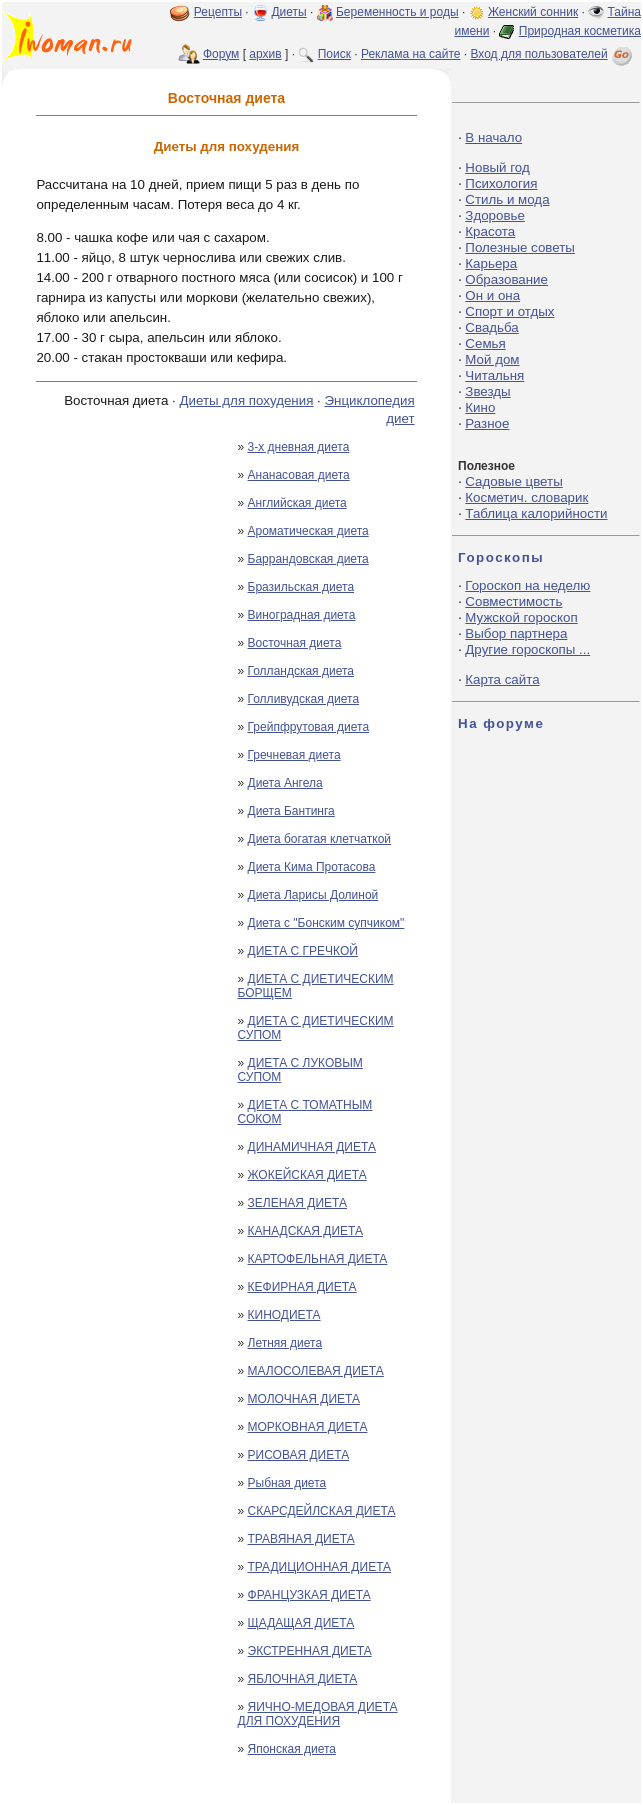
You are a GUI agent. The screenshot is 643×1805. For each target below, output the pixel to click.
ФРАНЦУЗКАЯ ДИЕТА (309, 1595)
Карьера (491, 263)
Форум (221, 54)
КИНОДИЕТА (284, 1315)
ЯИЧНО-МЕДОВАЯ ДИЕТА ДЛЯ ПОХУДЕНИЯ (318, 1714)
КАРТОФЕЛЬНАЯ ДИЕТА (318, 1259)
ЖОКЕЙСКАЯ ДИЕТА (307, 1175)
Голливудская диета (304, 699)
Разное (487, 423)
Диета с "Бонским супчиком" (326, 923)
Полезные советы (520, 247)
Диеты (288, 12)
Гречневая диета (294, 755)
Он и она (492, 295)
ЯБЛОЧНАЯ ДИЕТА (303, 1679)
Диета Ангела (285, 783)
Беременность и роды (397, 12)
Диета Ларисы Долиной (313, 895)
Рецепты (218, 12)
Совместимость (513, 601)
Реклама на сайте (411, 54)
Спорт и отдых (509, 311)
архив (265, 54)
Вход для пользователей (553, 54)
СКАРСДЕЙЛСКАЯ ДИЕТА (322, 1511)
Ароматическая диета (308, 531)
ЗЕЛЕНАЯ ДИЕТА (298, 1203)
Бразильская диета (301, 587)
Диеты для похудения (247, 400)
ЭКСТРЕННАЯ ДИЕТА (310, 1651)
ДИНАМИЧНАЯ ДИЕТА (312, 1147)
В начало (493, 137)
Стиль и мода (507, 199)
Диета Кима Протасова (312, 867)
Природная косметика (580, 31)
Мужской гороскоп (521, 617)
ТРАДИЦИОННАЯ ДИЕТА (320, 1567)
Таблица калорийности (536, 513)
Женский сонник (533, 12)
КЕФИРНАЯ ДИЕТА (302, 1287)
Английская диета (297, 503)
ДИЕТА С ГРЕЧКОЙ (303, 951)
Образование (506, 279)
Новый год (497, 167)
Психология (501, 183)
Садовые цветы (513, 481)
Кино (480, 407)
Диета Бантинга (291, 811)
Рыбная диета (287, 1483)
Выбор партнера (516, 633)
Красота (490, 231)
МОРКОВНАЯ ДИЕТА (308, 1427)
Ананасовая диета (299, 475)
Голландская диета (301, 671)
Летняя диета (285, 1343)
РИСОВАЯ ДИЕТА (299, 1455)
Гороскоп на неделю (527, 585)
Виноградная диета (302, 615)
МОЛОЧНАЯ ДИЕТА (304, 1399)
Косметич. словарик (526, 497)
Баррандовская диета (308, 559)
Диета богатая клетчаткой (320, 839)
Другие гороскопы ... (527, 649)
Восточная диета (295, 643)
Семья (485, 343)
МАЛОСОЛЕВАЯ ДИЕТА (316, 1371)
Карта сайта (502, 679)
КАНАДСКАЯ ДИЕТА (306, 1231)
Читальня (494, 375)
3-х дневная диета (299, 447)
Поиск (334, 54)
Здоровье (495, 215)
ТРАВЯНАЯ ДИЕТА (301, 1539)
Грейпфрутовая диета (309, 727)
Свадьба (491, 327)
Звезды (487, 391)
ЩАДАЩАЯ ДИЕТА (301, 1623)
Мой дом (492, 359)
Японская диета (292, 1749)
